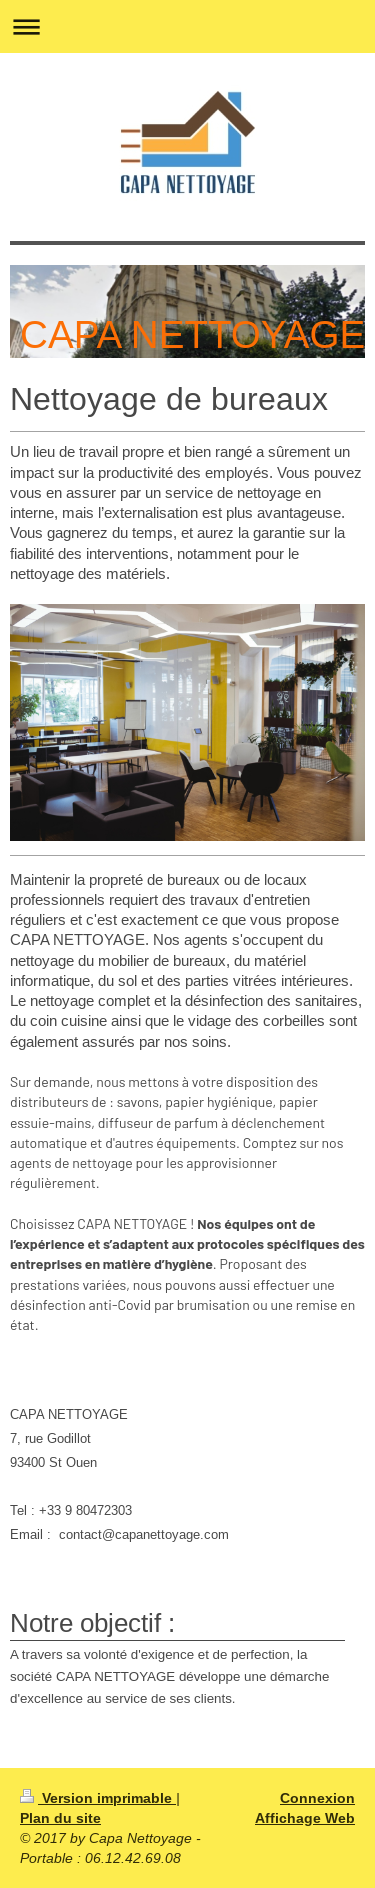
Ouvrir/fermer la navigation (187, 26)
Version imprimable (98, 1798)
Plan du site (60, 1818)
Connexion (317, 1798)
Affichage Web (305, 1818)
